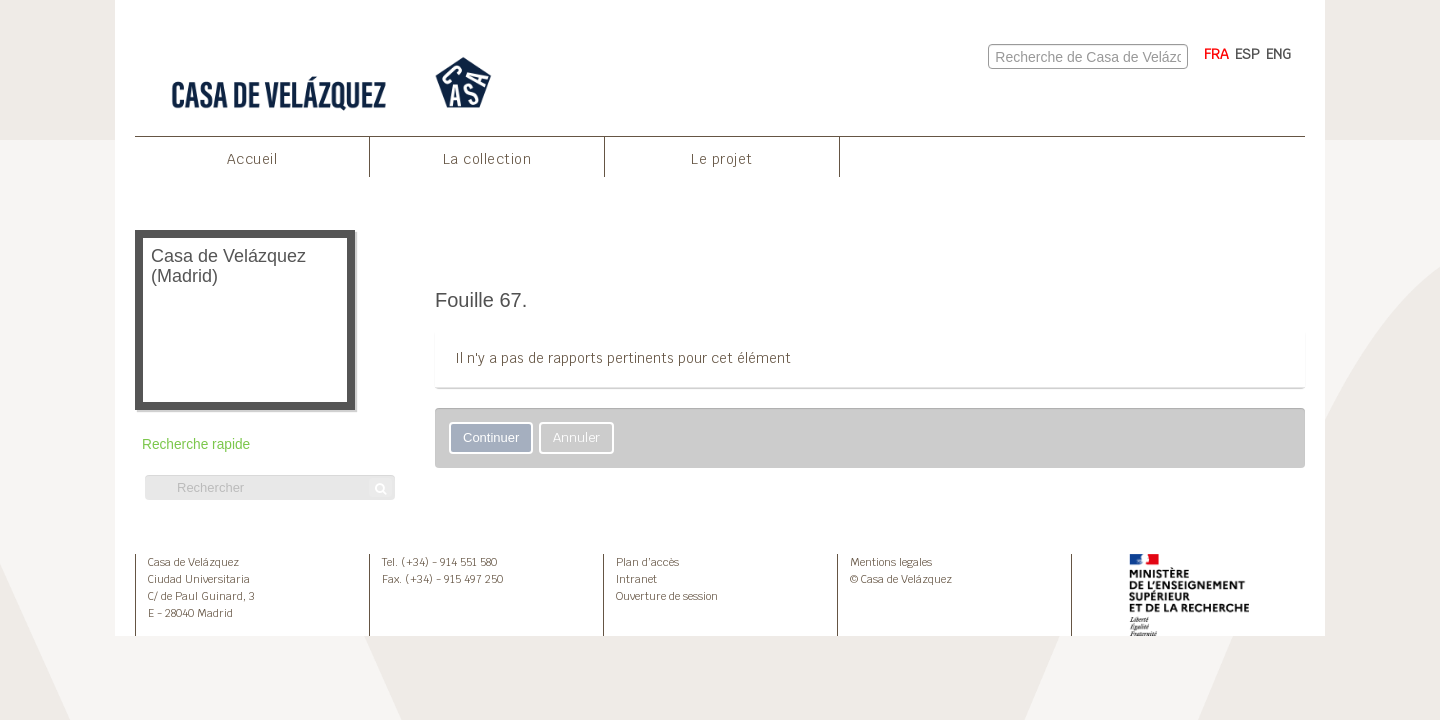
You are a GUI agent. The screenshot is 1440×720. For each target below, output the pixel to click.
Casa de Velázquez (193, 562)
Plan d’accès (647, 562)
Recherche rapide (196, 444)
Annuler (576, 437)
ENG (1278, 54)
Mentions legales (891, 562)
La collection (487, 159)
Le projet (722, 159)
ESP (1247, 54)
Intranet (636, 579)
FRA (1216, 54)
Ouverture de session (667, 596)
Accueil (252, 159)
